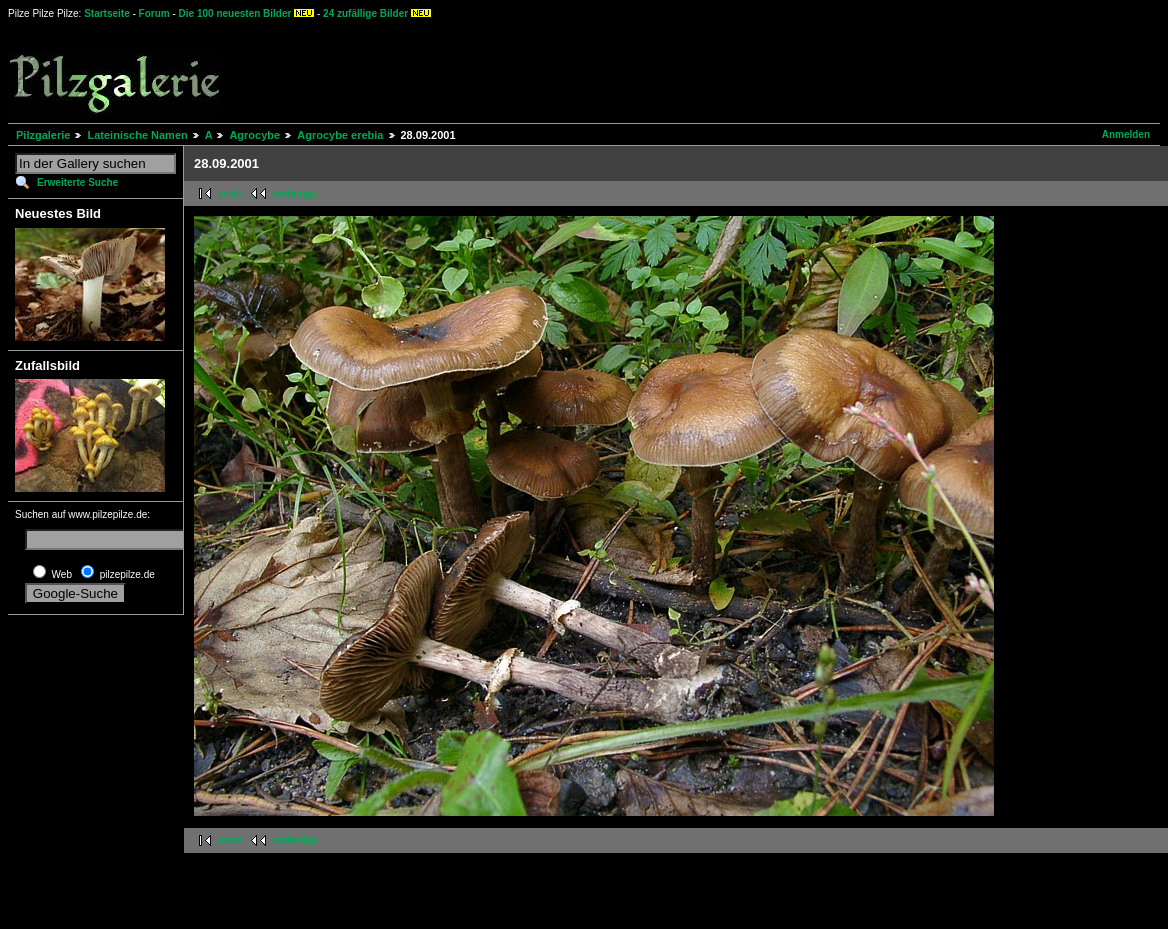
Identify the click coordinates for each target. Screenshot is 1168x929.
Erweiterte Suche (77, 182)
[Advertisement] (741, 70)
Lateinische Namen (137, 135)
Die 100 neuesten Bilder (235, 13)
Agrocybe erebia (340, 135)
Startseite (107, 13)
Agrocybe (254, 135)
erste (230, 193)
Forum (154, 13)
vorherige (295, 193)
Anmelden (1126, 134)
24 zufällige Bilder (365, 13)
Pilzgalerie (43, 135)
